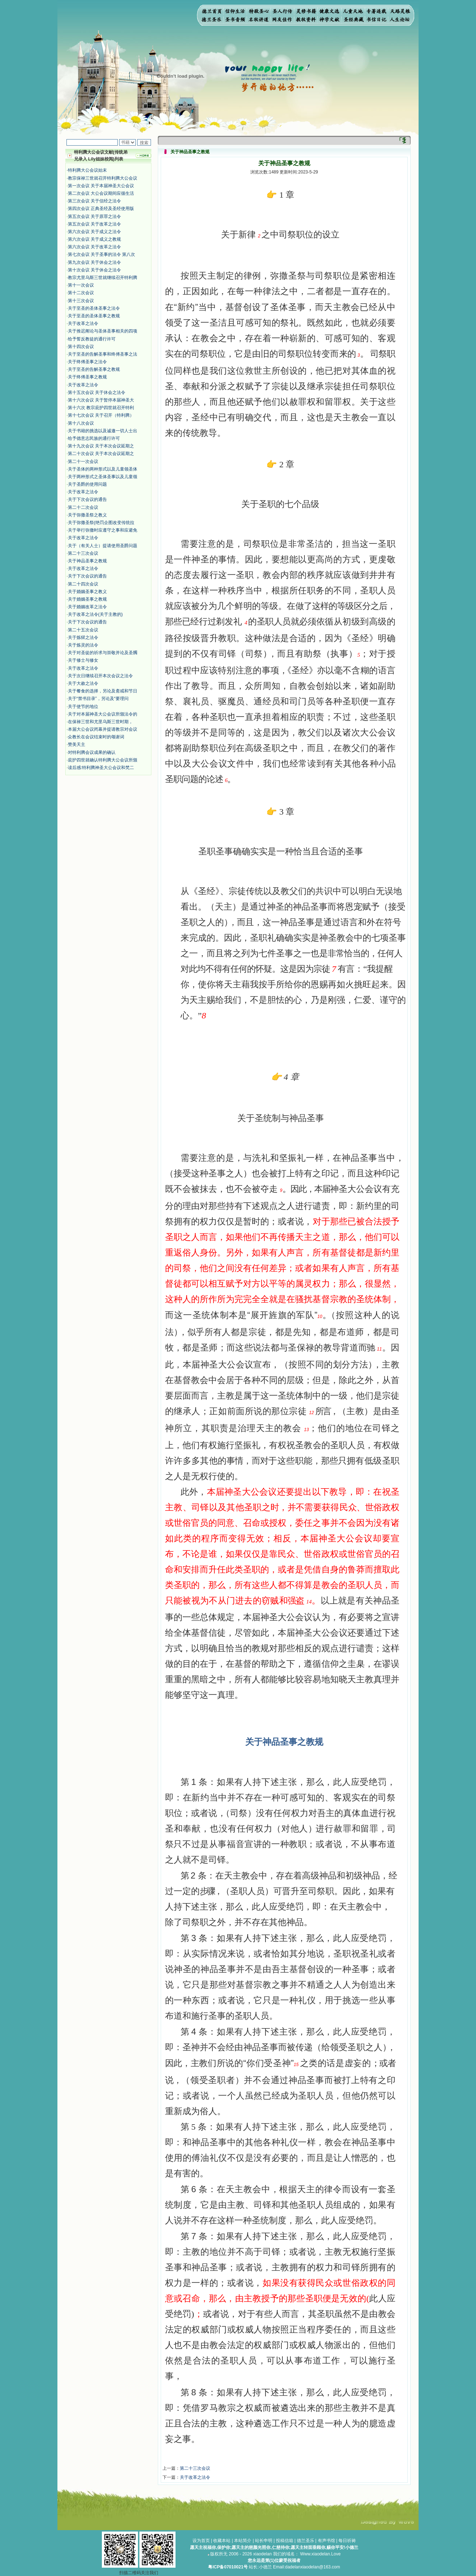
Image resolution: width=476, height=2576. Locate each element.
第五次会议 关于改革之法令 (94, 224)
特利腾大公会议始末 (87, 170)
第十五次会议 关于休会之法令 (96, 392)
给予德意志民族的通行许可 (94, 438)
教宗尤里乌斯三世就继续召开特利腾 (102, 277)
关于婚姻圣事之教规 (87, 599)
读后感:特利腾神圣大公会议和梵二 (101, 767)
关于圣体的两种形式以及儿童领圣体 (102, 469)
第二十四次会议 (83, 584)
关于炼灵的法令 (83, 645)
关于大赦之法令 (83, 683)
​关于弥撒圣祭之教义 (87, 515)
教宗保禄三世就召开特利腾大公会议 (102, 178)
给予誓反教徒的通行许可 (92, 339)
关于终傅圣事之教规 (87, 376)
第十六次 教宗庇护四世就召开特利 (101, 407)
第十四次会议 (81, 346)
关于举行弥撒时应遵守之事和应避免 (102, 530)
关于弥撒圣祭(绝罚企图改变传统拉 (101, 522)
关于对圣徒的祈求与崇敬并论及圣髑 (102, 652)
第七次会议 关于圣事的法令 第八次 (101, 254)
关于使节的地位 (83, 706)
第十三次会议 (81, 300)
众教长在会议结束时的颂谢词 (96, 736)
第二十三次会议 (83, 553)
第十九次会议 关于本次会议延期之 (101, 445)
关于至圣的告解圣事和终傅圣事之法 (102, 354)
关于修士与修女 (83, 660)
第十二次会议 (81, 292)
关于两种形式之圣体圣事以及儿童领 (102, 476)
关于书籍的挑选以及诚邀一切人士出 (102, 430)
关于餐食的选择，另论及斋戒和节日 (102, 691)
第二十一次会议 (83, 461)
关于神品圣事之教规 (87, 560)
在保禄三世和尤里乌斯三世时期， (100, 721)
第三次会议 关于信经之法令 (94, 200)
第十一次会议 (81, 285)
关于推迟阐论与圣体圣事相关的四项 (102, 331)
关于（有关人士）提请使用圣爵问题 (102, 545)
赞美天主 (76, 744)
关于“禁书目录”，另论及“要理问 (98, 698)
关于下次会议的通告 (87, 499)
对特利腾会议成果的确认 (92, 752)
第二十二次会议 (83, 507)
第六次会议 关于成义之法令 (94, 231)
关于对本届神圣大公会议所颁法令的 (102, 714)
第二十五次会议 (83, 629)
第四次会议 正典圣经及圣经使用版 (101, 208)
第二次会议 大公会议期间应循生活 (101, 193)
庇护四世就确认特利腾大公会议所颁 (102, 760)
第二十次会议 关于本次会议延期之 (101, 453)
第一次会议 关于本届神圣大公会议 (101, 185)
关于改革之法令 (83, 323)
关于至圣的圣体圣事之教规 (94, 315)
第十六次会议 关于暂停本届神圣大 (101, 400)
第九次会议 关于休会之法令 (94, 262)
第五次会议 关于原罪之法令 (94, 216)
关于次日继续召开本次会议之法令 (100, 675)
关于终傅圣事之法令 (87, 361)
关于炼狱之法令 (83, 637)
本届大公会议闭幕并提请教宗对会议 (102, 729)
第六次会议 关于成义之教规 (94, 239)
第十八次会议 (81, 423)
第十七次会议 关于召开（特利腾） (101, 415)
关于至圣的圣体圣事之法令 (94, 308)
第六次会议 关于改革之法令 (94, 246)
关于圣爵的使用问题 (87, 484)
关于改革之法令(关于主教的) (95, 614)
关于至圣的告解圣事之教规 (94, 369)
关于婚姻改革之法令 (87, 606)
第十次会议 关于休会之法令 (94, 269)
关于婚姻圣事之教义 (87, 591)
